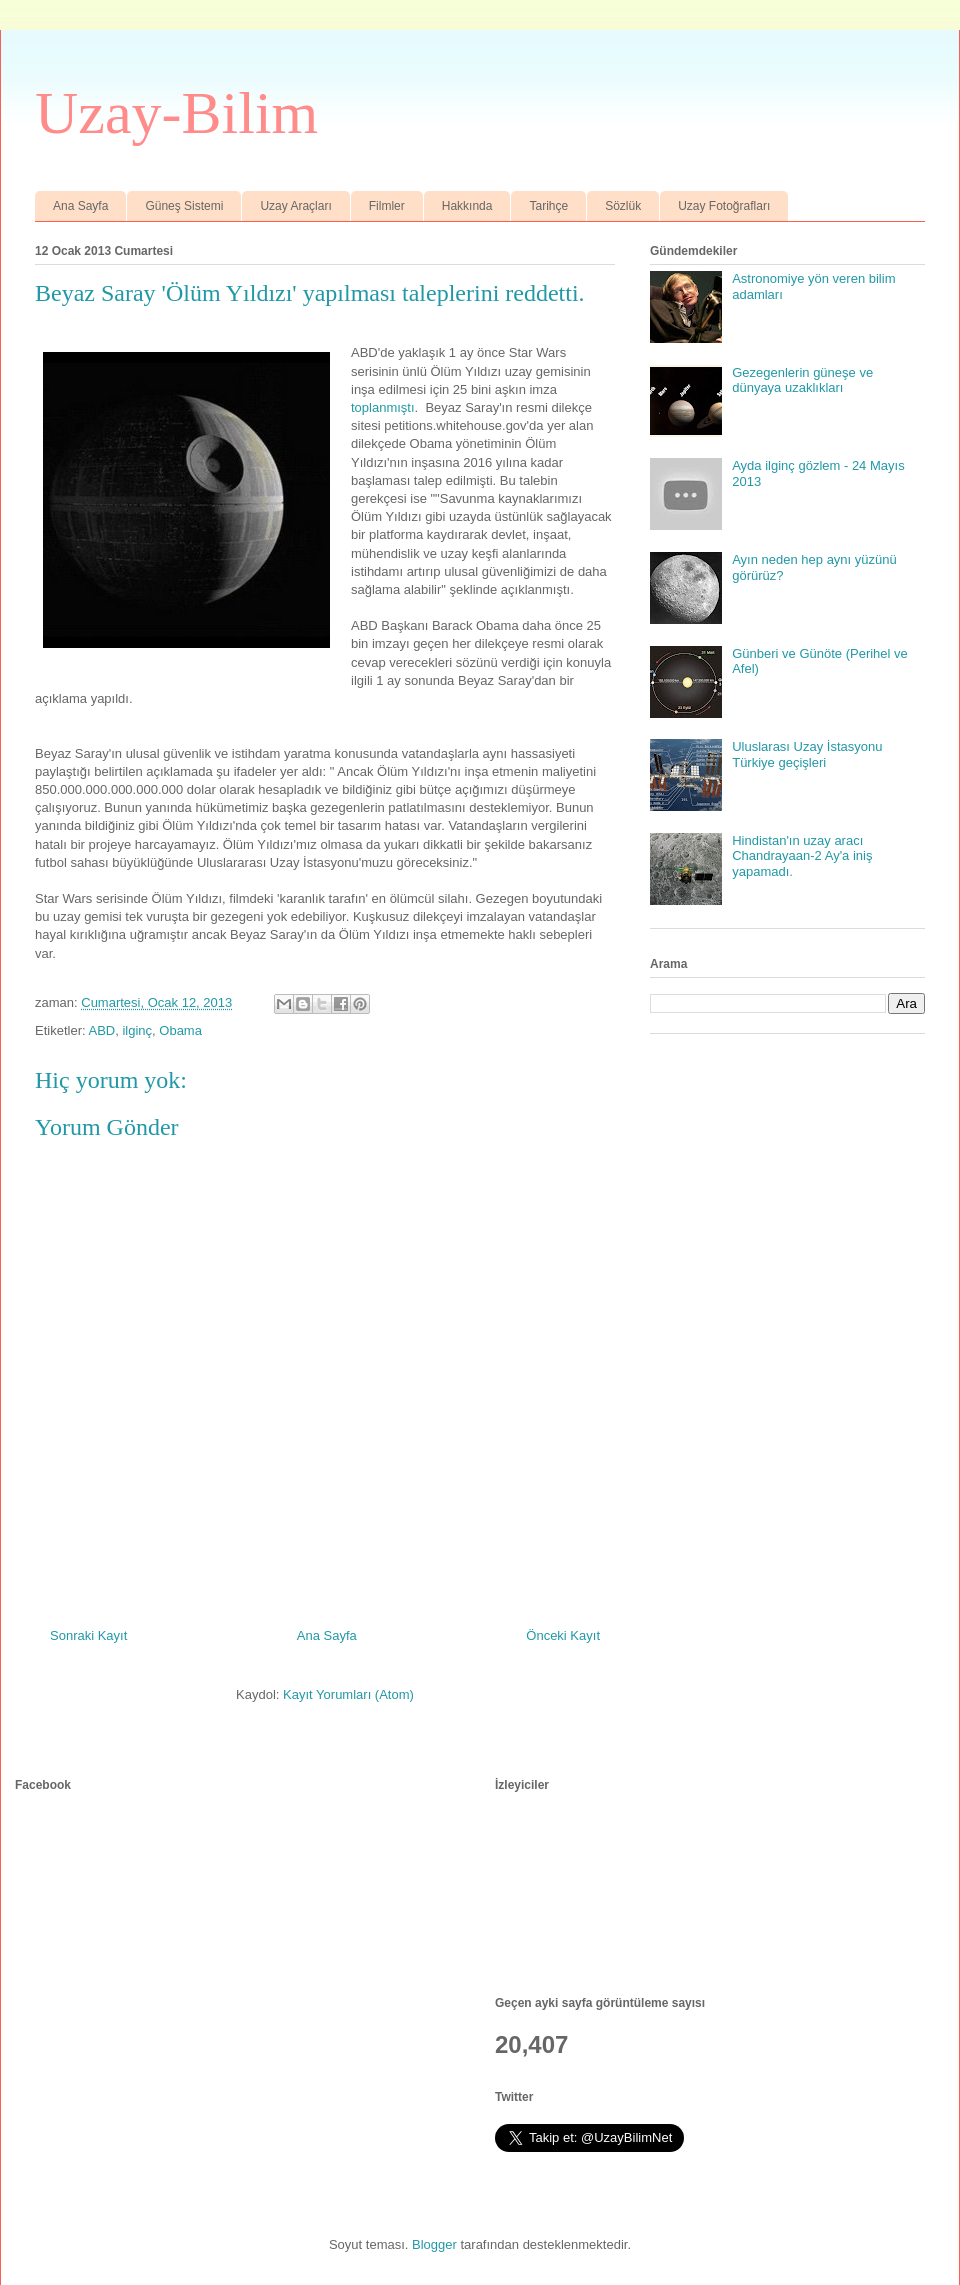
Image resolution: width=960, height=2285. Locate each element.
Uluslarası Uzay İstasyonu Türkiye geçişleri (807, 754)
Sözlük (623, 206)
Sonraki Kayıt (88, 1635)
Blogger (434, 2244)
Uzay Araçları (295, 206)
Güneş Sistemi (184, 206)
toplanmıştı (383, 407)
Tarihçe (548, 206)
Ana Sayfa (80, 206)
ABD (101, 1030)
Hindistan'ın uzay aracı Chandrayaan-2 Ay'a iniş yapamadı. (802, 856)
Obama (180, 1030)
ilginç (137, 1030)
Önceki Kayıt (563, 1635)
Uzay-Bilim (176, 113)
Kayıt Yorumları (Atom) (348, 1694)
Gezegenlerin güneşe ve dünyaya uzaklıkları (802, 380)
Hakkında (467, 206)
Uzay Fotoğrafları (724, 206)
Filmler (387, 206)
